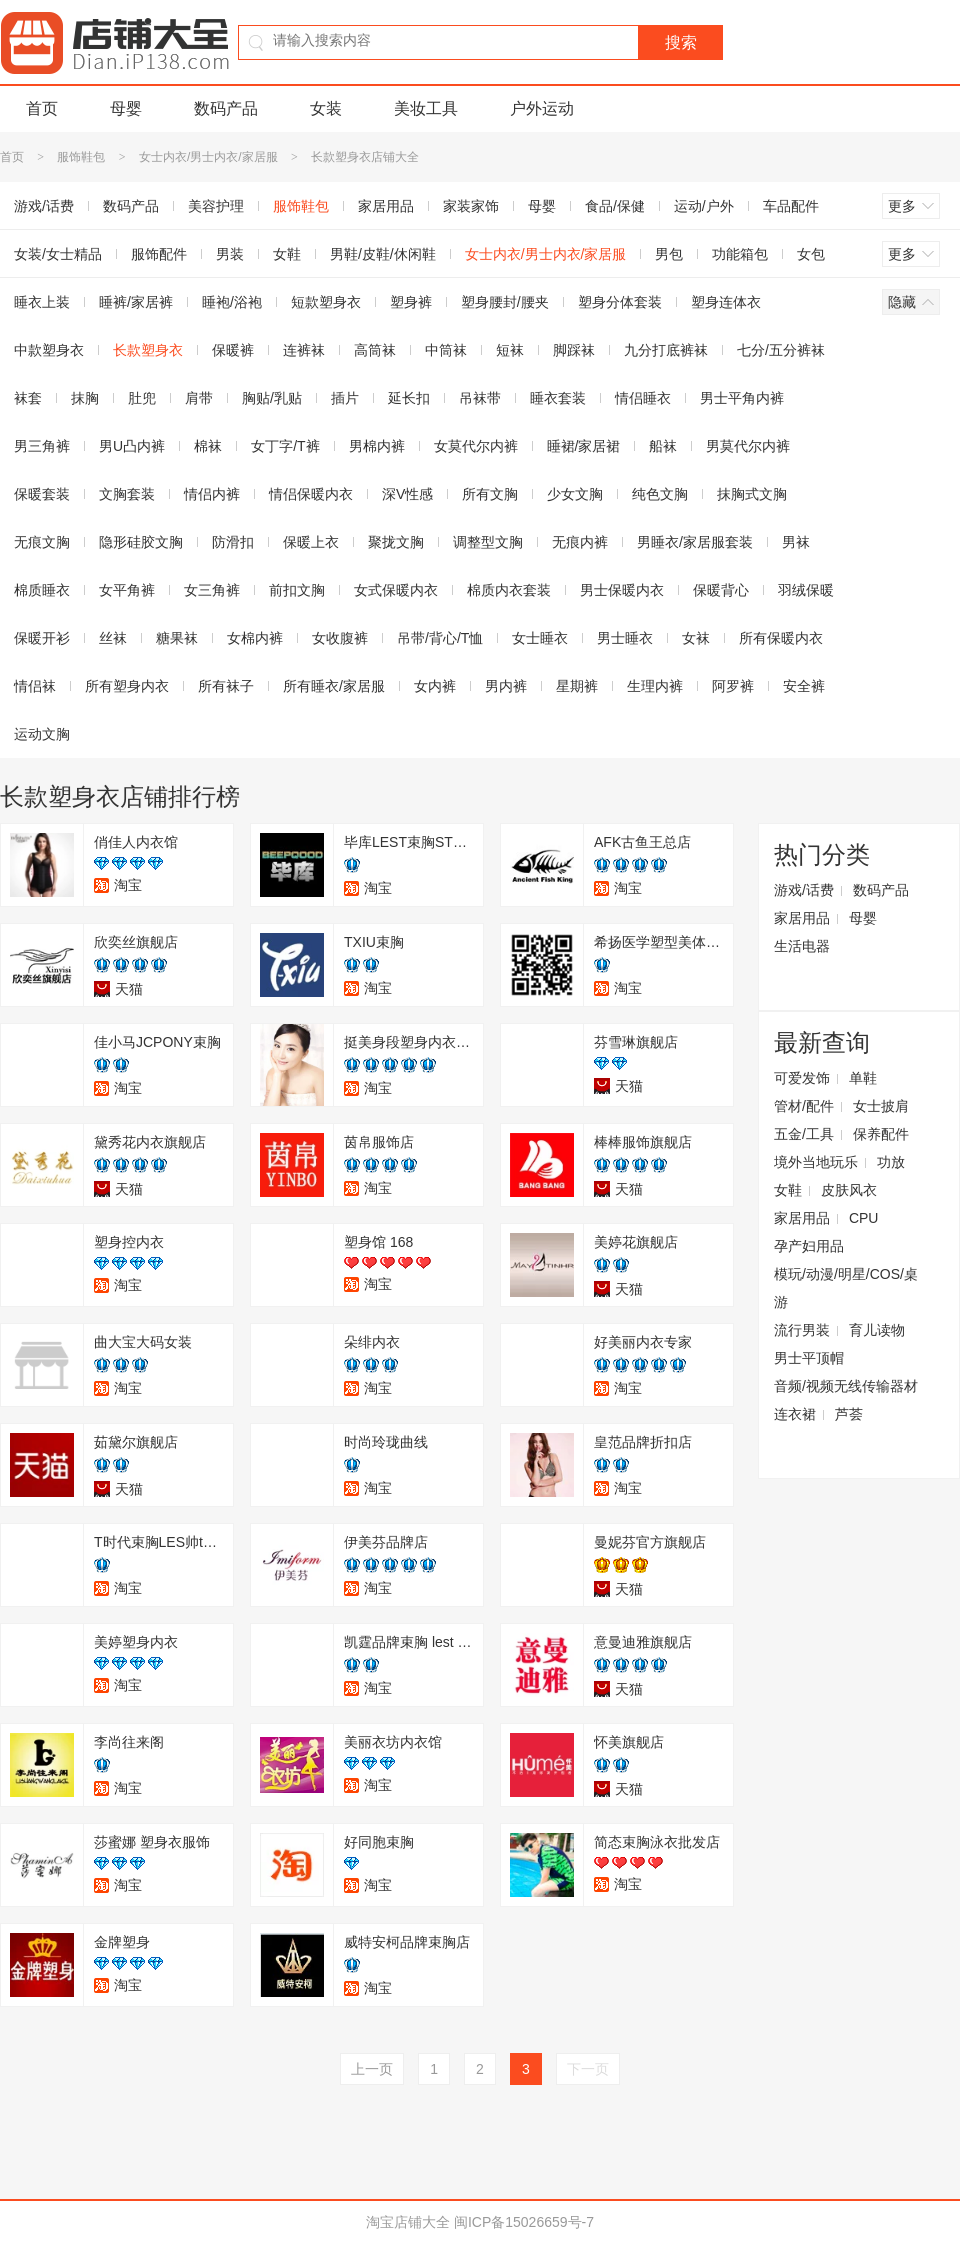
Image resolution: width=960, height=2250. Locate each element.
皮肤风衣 (849, 1190)
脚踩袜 (574, 350)
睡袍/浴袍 (232, 302)
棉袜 (208, 446)
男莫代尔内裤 (748, 446)
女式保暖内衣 (396, 590)
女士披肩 (881, 1106)
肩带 (199, 398)
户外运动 (542, 108)
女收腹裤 (340, 638)
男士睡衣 (625, 638)
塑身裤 (411, 302)
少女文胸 (575, 494)
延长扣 (409, 398)
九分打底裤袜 (666, 350)
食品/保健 (615, 206)
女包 (811, 254)
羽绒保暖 (806, 590)
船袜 (663, 446)
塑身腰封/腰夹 (505, 302)
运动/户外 (704, 206)
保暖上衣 (311, 542)
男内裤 (506, 686)
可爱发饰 (802, 1078)
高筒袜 (375, 350)
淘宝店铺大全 (408, 2222)
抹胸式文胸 (752, 494)
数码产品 (226, 108)
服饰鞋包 (81, 157)
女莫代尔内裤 (476, 446)
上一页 (372, 2069)
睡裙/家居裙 (584, 446)
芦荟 (849, 1414)
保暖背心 (721, 590)
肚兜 (142, 398)
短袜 (510, 350)
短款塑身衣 (326, 302)
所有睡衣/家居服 (334, 686)
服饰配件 (159, 254)
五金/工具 (804, 1134)
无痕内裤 (580, 542)
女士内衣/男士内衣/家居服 (208, 157)
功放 (891, 1162)
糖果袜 (177, 638)
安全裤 (804, 686)
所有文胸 (490, 494)
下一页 (588, 2069)
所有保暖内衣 (781, 638)
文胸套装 (127, 494)
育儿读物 (877, 1330)
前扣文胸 (297, 590)
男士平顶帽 (809, 1358)
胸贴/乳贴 (272, 398)
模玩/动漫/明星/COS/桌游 (846, 1288)
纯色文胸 (660, 494)
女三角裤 (212, 590)
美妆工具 (426, 108)
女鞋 (287, 254)
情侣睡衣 (643, 398)
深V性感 (407, 494)
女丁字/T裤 (285, 446)
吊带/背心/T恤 (440, 638)
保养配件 (881, 1134)
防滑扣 (233, 542)
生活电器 (802, 946)
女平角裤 (127, 590)
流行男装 (802, 1330)
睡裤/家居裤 (136, 302)
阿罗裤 (733, 686)
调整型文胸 (488, 542)
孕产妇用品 (809, 1246)
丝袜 (113, 638)
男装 (230, 254)
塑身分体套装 (620, 302)
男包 (669, 254)
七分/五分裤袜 (781, 350)
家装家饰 (471, 206)
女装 (326, 108)
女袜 (696, 638)
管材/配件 (804, 1106)
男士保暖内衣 (622, 590)
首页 (42, 108)
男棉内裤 (377, 446)
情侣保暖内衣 (311, 494)
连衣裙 (795, 1414)
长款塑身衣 (148, 350)
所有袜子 (226, 686)
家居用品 (386, 206)
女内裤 (435, 686)
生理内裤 (655, 686)
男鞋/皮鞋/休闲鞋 (383, 254)
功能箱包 (740, 254)
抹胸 (85, 398)
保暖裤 (233, 350)
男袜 (796, 542)
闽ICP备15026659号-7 (524, 2222)
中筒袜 (446, 350)
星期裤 (577, 686)
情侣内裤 (212, 494)
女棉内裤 (255, 638)
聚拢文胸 (396, 542)
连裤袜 (304, 350)
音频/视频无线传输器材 (846, 1386)
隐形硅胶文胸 (141, 542)
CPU (864, 1218)
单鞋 (863, 1078)
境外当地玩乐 (816, 1162)
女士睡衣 (540, 638)
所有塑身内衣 (127, 686)
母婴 (126, 108)
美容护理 (216, 206)
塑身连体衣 (726, 302)
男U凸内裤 (132, 446)
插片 (345, 398)
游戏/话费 (804, 890)
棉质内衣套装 (509, 590)
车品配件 (791, 206)
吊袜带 (480, 398)
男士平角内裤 (742, 398)
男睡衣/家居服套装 (695, 542)
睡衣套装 (558, 398)
